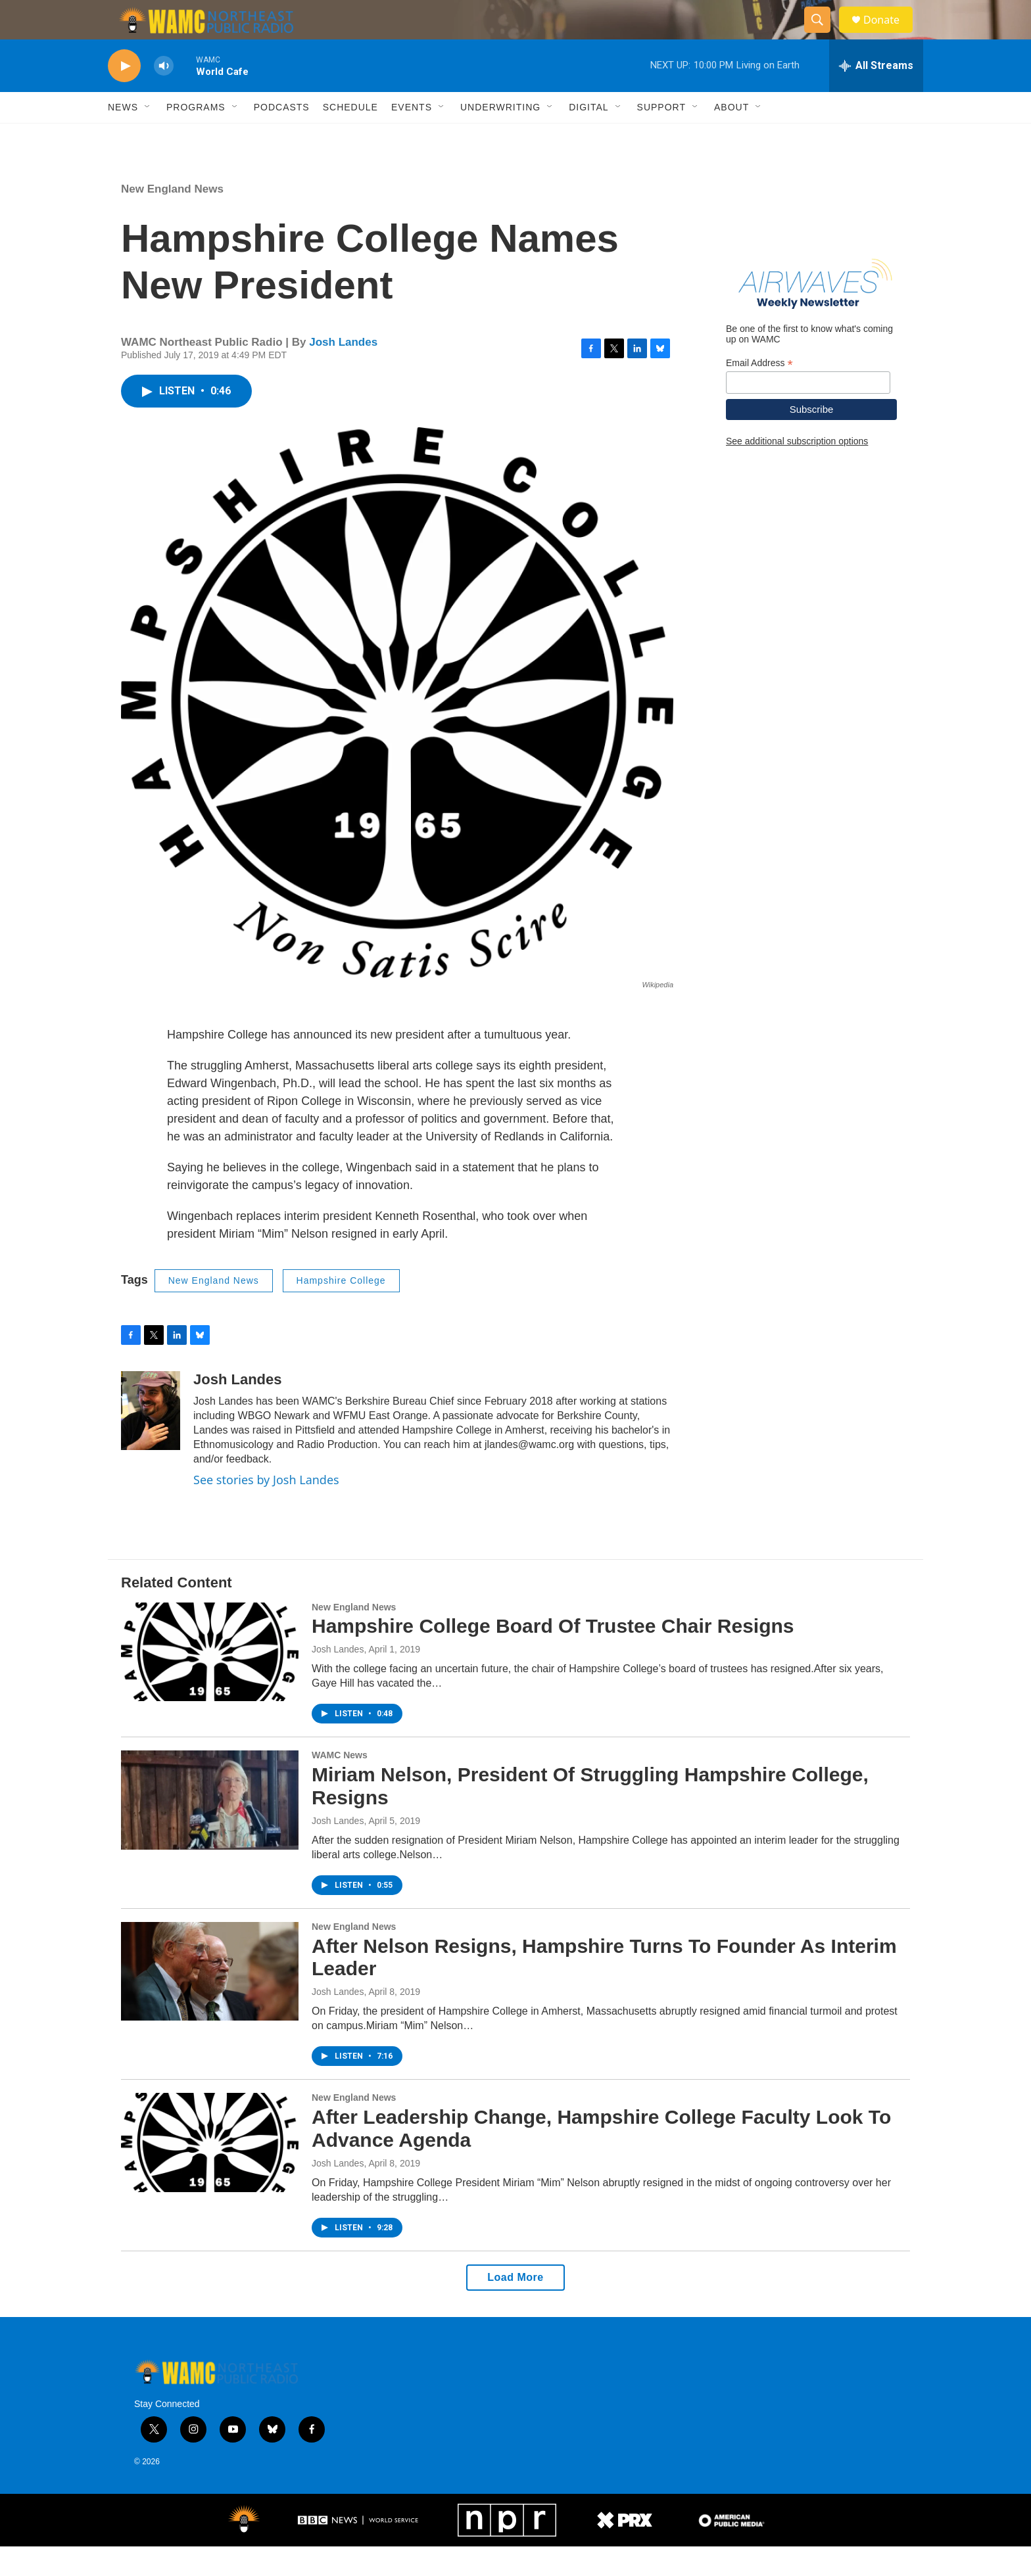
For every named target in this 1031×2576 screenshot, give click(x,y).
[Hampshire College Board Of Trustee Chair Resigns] (210, 1681)
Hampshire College (341, 1310)
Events (411, 136)
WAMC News (340, 1784)
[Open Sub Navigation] (148, 136)
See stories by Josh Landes (266, 1509)
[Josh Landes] (150, 1440)
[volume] (164, 95)
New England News (172, 218)
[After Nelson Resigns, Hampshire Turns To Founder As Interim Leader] (210, 2001)
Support (661, 136)
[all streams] (876, 95)
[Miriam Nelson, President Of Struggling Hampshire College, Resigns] (210, 1829)
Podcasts (282, 136)
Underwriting (500, 136)
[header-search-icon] (823, 35)
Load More (515, 2306)
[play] (124, 95)
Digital (588, 136)
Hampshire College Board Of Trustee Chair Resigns (553, 1655)
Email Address (759, 392)
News (123, 136)
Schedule (350, 136)
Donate (889, 34)
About (731, 136)
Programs (196, 136)
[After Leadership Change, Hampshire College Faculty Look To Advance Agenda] (210, 2171)
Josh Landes (343, 371)
